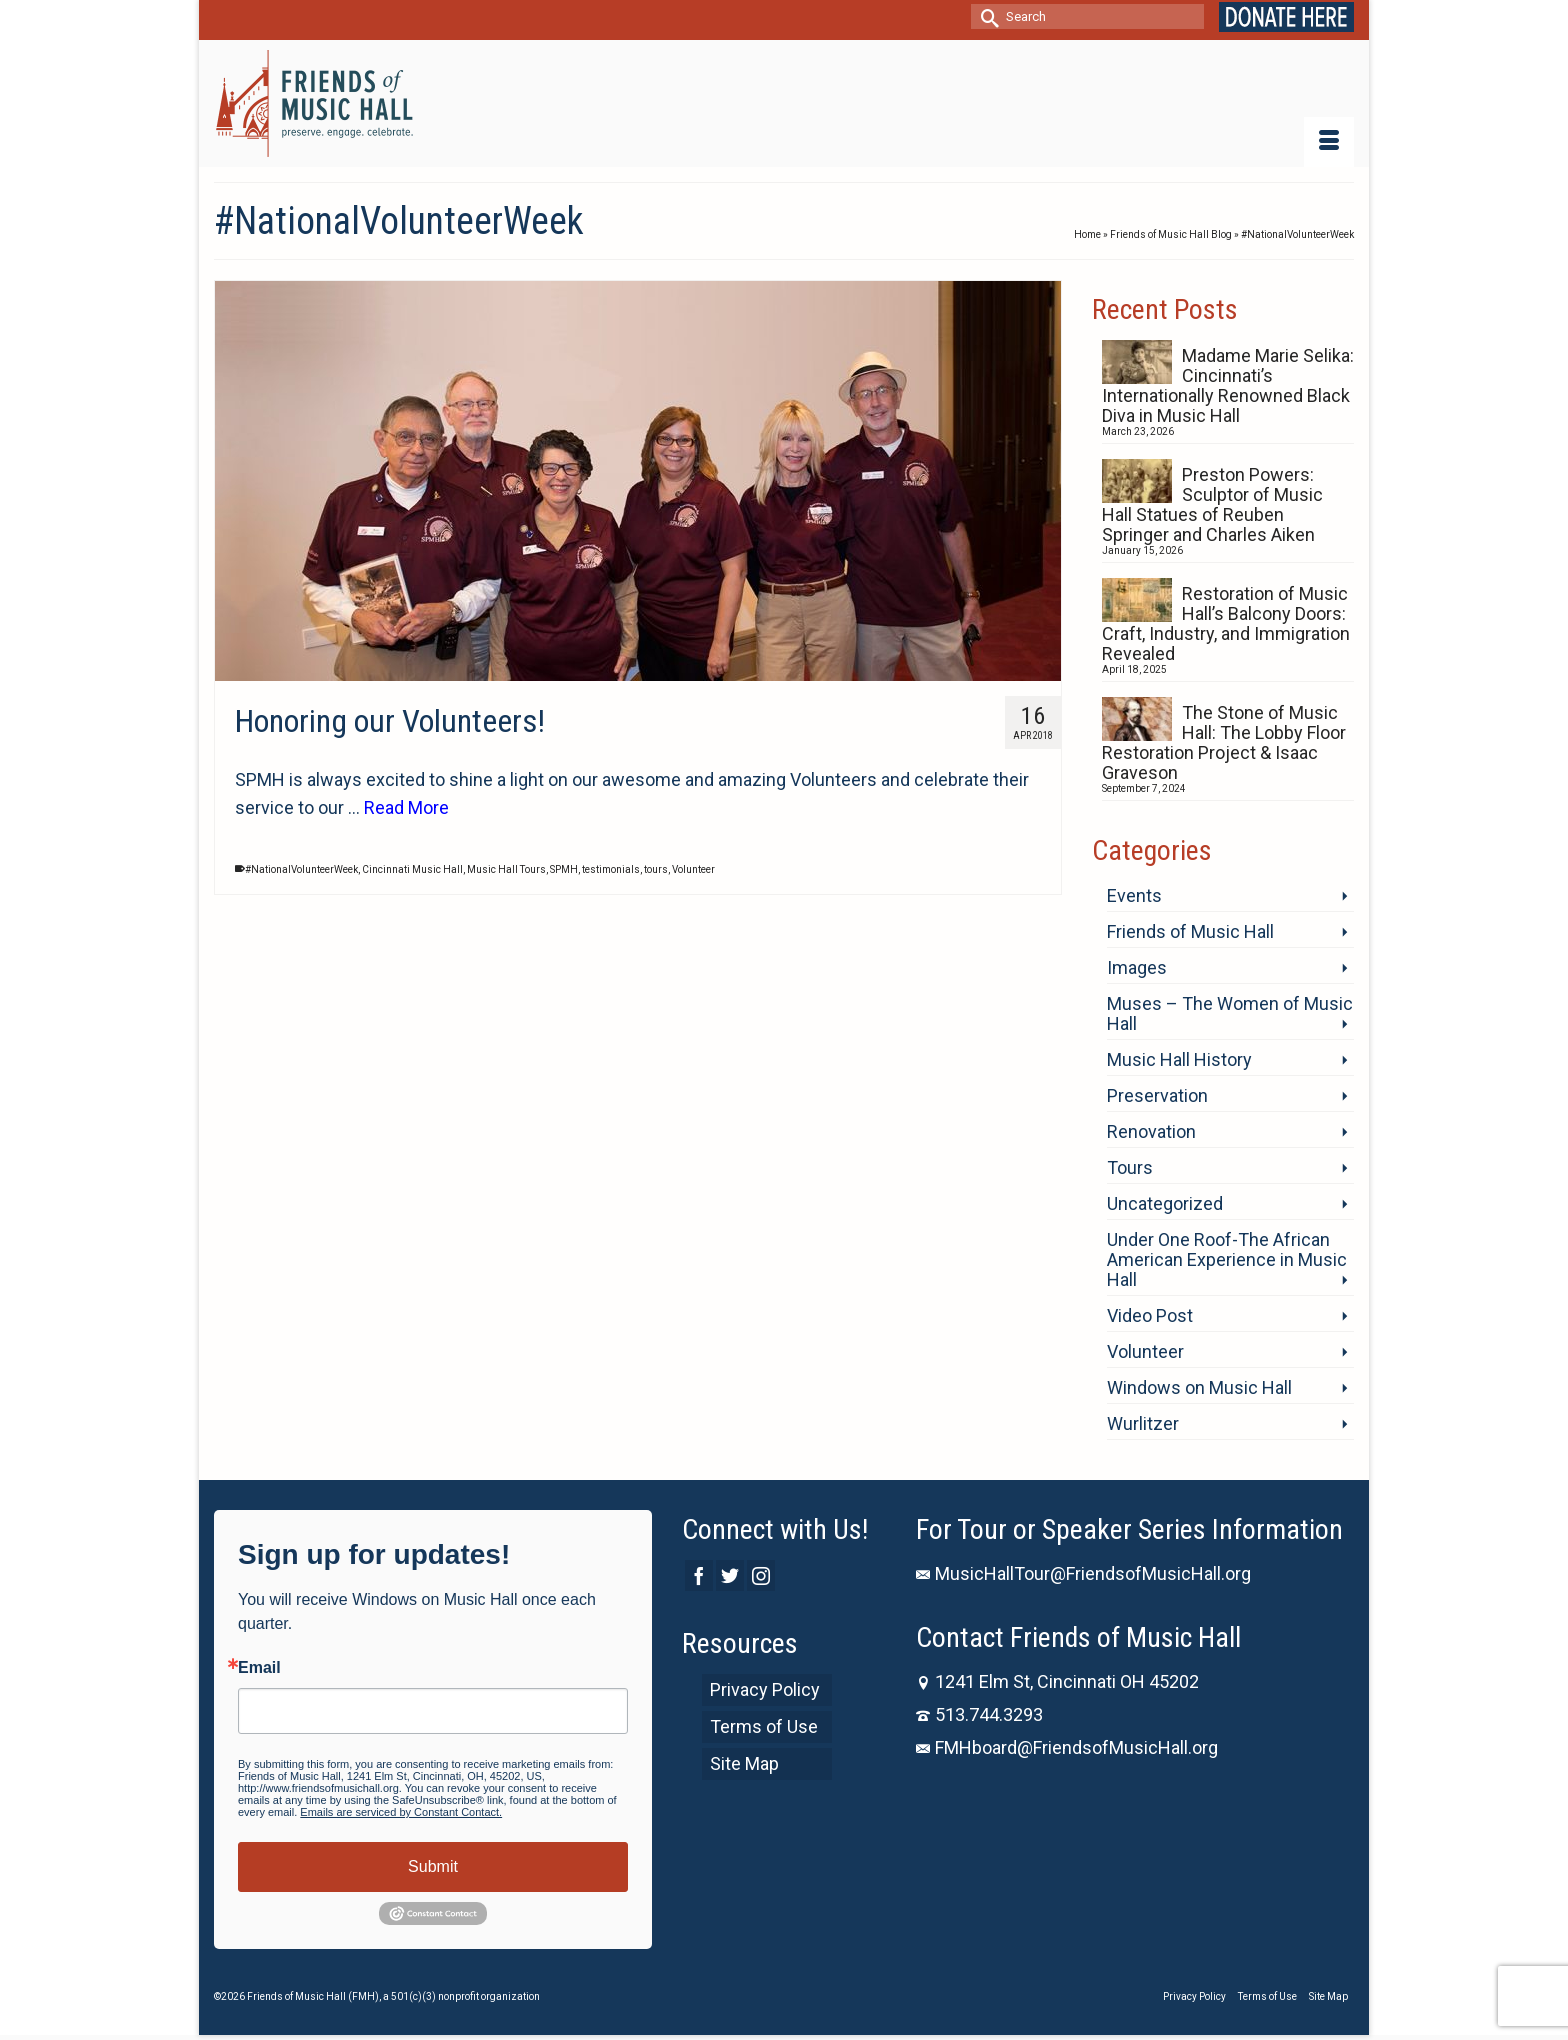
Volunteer (693, 869)
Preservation (1157, 1095)
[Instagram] (761, 1575)
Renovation (1151, 1131)
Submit (433, 1866)
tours (656, 869)
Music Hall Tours (506, 869)
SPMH (564, 869)
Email (259, 1668)
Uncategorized (1165, 1203)
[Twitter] (730, 1575)
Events (1134, 895)
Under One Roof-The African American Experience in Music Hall (1227, 1259)
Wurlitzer (1143, 1423)
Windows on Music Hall (1199, 1387)
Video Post (1150, 1315)
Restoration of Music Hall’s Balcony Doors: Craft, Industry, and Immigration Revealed (1226, 623)
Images (1137, 967)
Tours (1130, 1167)
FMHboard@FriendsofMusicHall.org (1067, 1747)
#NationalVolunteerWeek (301, 869)
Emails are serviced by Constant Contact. (401, 1812)
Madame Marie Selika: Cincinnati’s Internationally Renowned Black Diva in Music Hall (1228, 385)
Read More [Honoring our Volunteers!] (406, 807)
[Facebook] (699, 1575)
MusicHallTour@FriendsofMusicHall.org (1083, 1573)
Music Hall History (1179, 1059)
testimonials (611, 869)
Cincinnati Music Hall (412, 869)
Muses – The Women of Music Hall (1230, 1013)
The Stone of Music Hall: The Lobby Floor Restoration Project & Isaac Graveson (1224, 742)
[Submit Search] (986, 16)
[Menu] (1329, 142)
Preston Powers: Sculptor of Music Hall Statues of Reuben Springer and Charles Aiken (1212, 504)
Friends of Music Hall (1190, 931)
